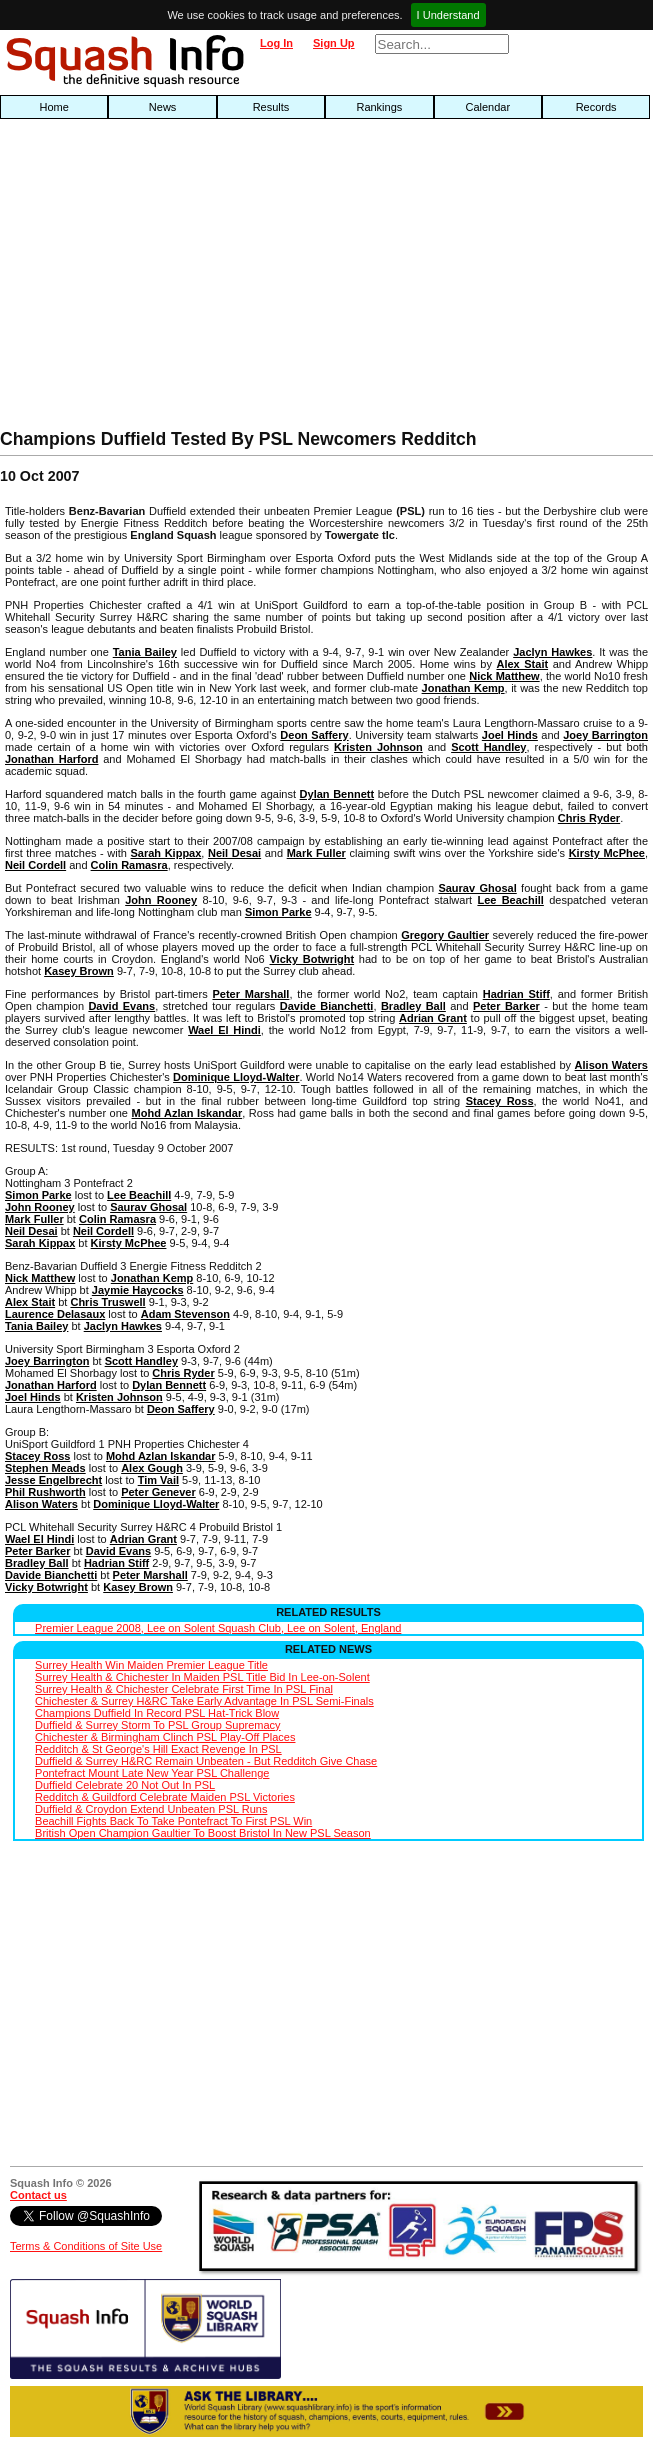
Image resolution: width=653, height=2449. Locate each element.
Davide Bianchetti (327, 1006)
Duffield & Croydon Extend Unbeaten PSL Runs (151, 1809)
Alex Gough (152, 1468)
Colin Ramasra (129, 865)
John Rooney (161, 900)
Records (596, 107)
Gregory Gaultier (445, 935)
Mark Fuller (316, 853)
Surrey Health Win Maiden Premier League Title (151, 1665)
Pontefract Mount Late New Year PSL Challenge (152, 1773)
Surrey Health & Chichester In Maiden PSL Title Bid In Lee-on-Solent (202, 1677)
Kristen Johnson (378, 747)
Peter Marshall (250, 994)
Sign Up (334, 43)
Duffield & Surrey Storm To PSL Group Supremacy (158, 1725)
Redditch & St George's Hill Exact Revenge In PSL (158, 1749)
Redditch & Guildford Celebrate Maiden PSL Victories (165, 1797)
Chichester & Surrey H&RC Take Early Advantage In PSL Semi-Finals (204, 1701)
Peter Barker (506, 1006)
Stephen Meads (45, 1468)
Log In (276, 43)
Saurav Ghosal (477, 888)
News (163, 107)
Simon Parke (278, 912)
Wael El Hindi (224, 1030)
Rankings (379, 107)
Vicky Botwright (311, 959)
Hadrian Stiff (516, 994)
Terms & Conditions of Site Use (86, 2246)
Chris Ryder (589, 818)
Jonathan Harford (51, 759)
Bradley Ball (413, 1006)
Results (271, 107)
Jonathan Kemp (463, 688)
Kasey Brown (79, 971)
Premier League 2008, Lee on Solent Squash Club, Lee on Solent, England (218, 1628)
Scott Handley (488, 747)
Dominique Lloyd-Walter (236, 1077)
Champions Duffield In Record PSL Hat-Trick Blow (157, 1713)
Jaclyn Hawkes (552, 652)
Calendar (487, 107)
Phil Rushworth (45, 1492)
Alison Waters (611, 1065)
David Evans (121, 1006)
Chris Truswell (107, 1302)
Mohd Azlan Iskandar (187, 1113)
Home (54, 107)
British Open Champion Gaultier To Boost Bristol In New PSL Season (203, 1833)
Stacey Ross (500, 1101)
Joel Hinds (510, 735)
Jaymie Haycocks (138, 1290)
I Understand (448, 15)
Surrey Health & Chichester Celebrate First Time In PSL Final (184, 1689)
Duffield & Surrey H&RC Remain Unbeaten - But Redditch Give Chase (206, 1761)
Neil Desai (234, 853)
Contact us (38, 2195)
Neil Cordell (35, 865)
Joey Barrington (605, 735)
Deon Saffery (314, 735)
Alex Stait (522, 664)
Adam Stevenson (185, 1314)
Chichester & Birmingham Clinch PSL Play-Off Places (165, 1737)
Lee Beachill (510, 900)
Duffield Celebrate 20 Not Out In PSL (125, 1785)
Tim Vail (158, 1480)
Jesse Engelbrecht (53, 1480)
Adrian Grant (433, 1018)
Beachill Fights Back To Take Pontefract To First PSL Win (173, 1821)
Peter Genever (158, 1492)
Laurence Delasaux (55, 1314)
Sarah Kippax (166, 853)
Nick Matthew (504, 676)
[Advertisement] (209, 279)
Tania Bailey (145, 652)
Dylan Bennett (337, 794)
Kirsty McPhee (607, 853)
